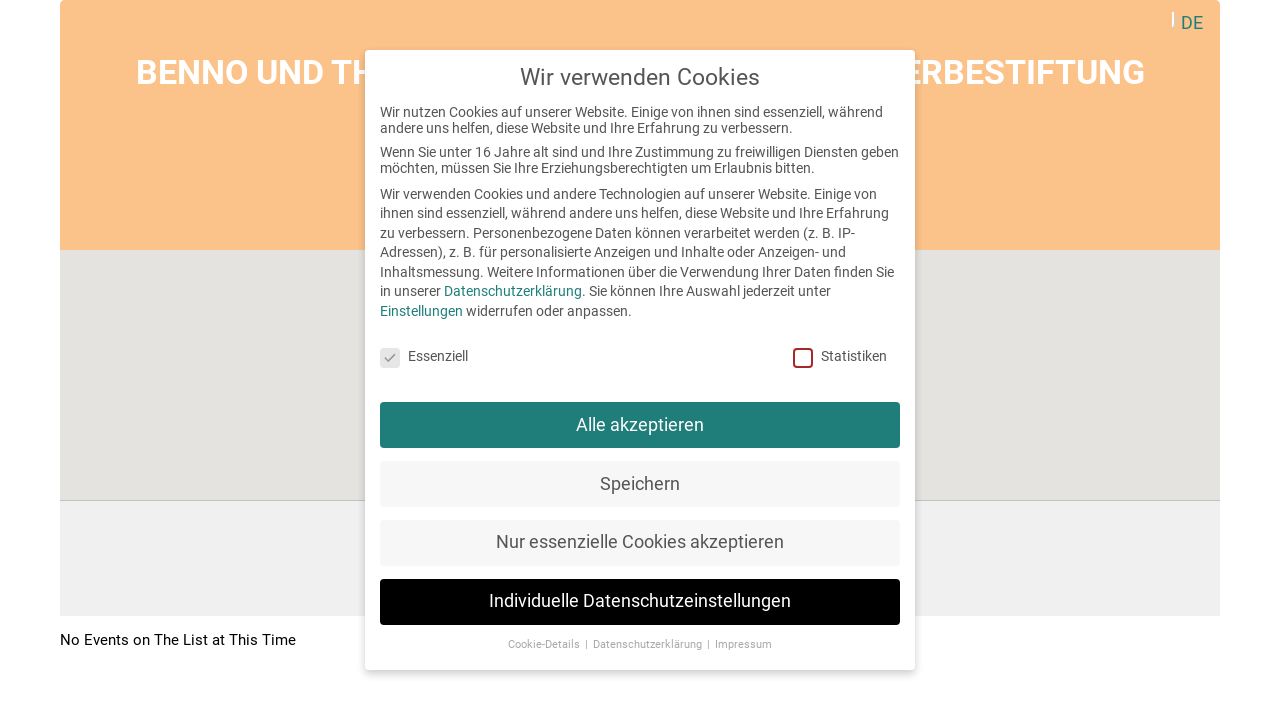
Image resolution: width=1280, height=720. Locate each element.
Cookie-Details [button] (545, 644)
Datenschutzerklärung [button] (649, 644)
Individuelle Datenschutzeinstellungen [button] (640, 601)
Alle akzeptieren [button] (640, 425)
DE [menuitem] (1192, 22)
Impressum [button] (743, 644)
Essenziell (424, 356)
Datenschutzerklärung (513, 291)
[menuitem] (1192, 22)
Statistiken (840, 356)
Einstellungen (421, 311)
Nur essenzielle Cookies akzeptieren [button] (640, 542)
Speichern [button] (640, 484)
